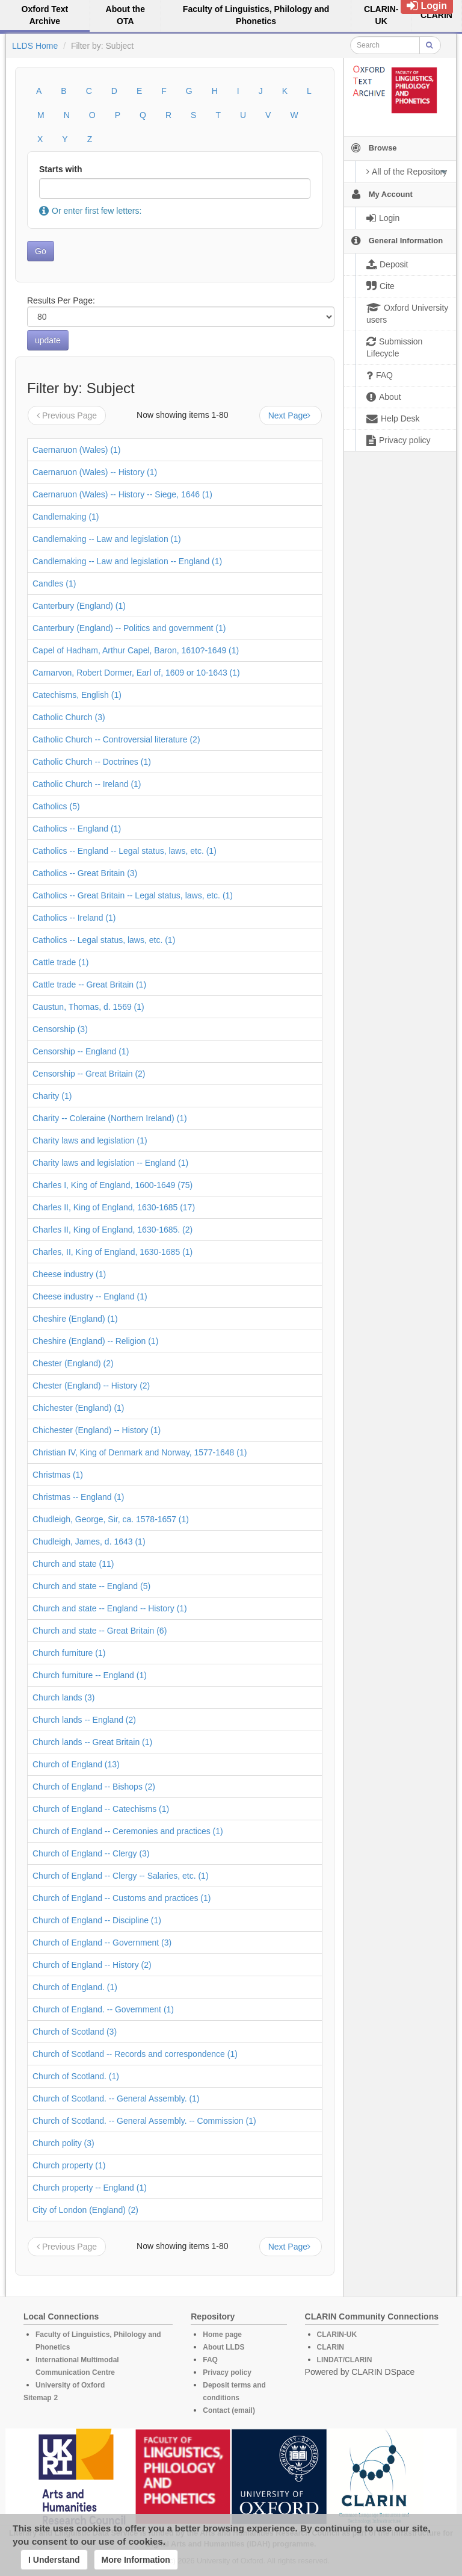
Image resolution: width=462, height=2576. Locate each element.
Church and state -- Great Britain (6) (99, 1630)
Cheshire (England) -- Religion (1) (95, 1341)
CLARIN (330, 2347)
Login (427, 6)
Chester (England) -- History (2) (91, 1385)
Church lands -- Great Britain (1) (92, 1742)
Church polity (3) (63, 2143)
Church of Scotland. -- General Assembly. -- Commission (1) (144, 2121)
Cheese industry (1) (69, 1274)
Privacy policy (227, 2372)
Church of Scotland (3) (74, 2031)
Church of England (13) (76, 1764)
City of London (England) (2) (85, 2210)
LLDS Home (35, 46)
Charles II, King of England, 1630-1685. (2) (112, 1229)
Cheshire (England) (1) (75, 1319)
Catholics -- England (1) (76, 828)
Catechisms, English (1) (77, 695)
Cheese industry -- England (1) (89, 1296)
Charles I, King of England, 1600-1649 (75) (112, 1185)
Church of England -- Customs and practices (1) (121, 1898)
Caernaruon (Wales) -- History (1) (94, 472)
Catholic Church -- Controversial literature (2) (116, 739)
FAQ (210, 2360)
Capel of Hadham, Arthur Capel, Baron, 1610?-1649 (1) (135, 650)
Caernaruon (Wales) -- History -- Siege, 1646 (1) (122, 494)
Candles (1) (54, 583)
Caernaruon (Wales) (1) (76, 450)
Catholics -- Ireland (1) (74, 917)
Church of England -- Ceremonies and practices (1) (127, 1831)
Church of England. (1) (74, 1987)
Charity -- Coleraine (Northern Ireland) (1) (109, 1118)
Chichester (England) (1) (78, 1408)
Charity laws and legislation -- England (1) (110, 1163)
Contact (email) (229, 2410)
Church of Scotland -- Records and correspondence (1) (135, 2054)
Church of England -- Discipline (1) (96, 1920)
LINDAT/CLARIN (344, 2360)
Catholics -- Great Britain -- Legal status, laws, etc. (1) (132, 895)
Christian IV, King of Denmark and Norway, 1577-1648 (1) (139, 1452)
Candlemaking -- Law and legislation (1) (106, 539)
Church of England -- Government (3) (101, 1942)
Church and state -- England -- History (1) (109, 1608)
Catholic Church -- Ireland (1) (86, 784)
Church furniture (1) (68, 1653)
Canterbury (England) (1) (79, 606)
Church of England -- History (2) (92, 1965)
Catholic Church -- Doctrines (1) (91, 762)
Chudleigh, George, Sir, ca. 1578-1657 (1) (110, 1519)
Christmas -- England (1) (78, 1497)
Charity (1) (52, 1096)
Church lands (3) (63, 1697)
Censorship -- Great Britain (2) (89, 1073)
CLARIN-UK (337, 2334)
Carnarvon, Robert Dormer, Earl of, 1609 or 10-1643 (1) (136, 672)
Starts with (60, 169)
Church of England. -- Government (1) (103, 2009)
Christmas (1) (57, 1474)
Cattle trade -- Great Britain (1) (89, 984)
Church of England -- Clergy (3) (91, 1853)
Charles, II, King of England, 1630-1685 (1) (112, 1252)
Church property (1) (68, 2165)
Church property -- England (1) (89, 2187)
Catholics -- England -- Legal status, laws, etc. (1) (124, 851)
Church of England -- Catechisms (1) (100, 1809)
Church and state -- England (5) (91, 1586)
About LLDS (223, 2347)
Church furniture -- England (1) (89, 1675)
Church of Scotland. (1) (75, 2076)
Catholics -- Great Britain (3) (84, 873)
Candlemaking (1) (65, 516)
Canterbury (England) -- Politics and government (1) (129, 628)
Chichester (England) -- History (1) (96, 1430)
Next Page (290, 415)
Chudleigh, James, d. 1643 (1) (89, 1541)
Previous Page (67, 415)
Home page (222, 2334)
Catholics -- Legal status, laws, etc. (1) (103, 940)
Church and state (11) (73, 1564)
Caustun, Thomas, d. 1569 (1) (88, 1007)
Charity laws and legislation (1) (89, 1140)
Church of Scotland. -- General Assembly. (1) (116, 2098)
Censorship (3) (60, 1029)
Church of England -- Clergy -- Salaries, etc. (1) (120, 1876)
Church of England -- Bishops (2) (93, 1786)
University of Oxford (70, 2385)
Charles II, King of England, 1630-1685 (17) (113, 1207)
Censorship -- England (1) (80, 1051)
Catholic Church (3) (68, 717)
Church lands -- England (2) (84, 1720)
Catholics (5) (56, 806)
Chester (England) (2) (73, 1363)
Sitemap (37, 2398)
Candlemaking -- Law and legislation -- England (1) (127, 561)
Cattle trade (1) (60, 962)
